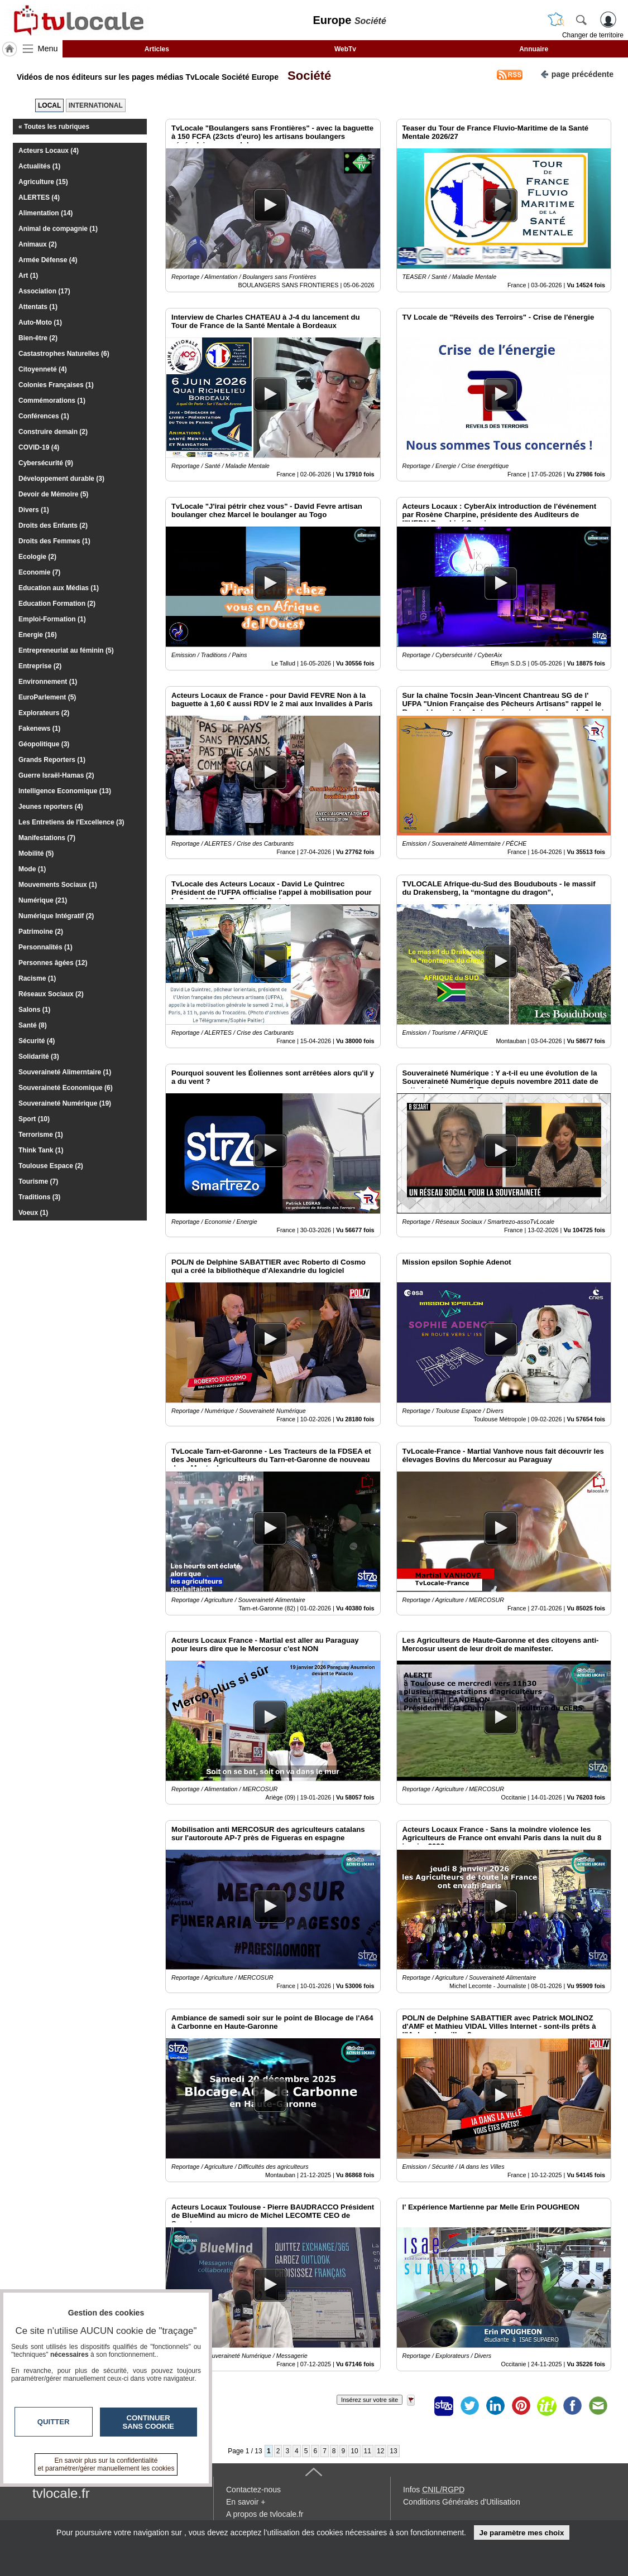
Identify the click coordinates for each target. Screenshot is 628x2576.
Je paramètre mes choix (521, 2533)
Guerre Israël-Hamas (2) (56, 775)
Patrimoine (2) (40, 931)
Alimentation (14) (45, 213)
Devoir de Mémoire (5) (53, 494)
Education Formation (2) (56, 603)
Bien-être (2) (37, 338)
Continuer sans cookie (148, 2422)
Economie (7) (39, 572)
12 (380, 2451)
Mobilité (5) (36, 853)
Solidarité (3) (38, 1056)
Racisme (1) (37, 978)
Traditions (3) (39, 1197)
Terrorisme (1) (40, 1135)
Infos (433, 2489)
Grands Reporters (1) (51, 760)
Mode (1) (32, 869)
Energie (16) (37, 635)
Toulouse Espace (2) (50, 1166)
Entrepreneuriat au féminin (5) (66, 650)
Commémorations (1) (51, 400)
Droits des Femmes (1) (54, 541)
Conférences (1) (43, 416)
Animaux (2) (37, 244)
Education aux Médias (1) (58, 588)
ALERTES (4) (39, 197)
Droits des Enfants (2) (53, 525)
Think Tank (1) (40, 1150)
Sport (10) (34, 1119)
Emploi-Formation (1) (52, 619)
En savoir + (245, 2501)
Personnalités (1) (45, 947)
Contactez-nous (253, 2489)
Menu (48, 48)
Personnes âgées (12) (52, 963)
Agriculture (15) (43, 182)
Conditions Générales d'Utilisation (461, 2501)
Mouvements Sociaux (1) (57, 885)
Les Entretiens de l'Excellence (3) (71, 822)
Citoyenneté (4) (42, 369)
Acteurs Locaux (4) (48, 151)
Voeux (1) (33, 1213)
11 (367, 2451)
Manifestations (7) (46, 838)
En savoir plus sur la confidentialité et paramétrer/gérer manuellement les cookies (106, 2464)
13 (393, 2451)
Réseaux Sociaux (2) (51, 994)
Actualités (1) (39, 166)
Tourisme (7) (38, 1181)
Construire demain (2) (53, 432)
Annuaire (533, 49)
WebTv (345, 49)
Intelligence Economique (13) (64, 791)
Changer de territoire (593, 35)
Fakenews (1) (39, 728)
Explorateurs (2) (43, 713)
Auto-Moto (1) (40, 322)
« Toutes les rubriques (53, 127)
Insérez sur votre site (369, 2399)
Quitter (53, 2422)
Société (306, 76)
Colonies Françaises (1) (56, 385)
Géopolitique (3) (43, 744)
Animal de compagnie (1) (58, 229)
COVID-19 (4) (38, 447)
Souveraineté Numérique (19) (64, 1103)
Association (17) (44, 291)
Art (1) (28, 275)
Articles (157, 49)
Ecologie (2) (37, 557)
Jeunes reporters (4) (50, 807)
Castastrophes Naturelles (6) (63, 354)
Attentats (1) (37, 307)
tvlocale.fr (61, 2493)
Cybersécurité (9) (45, 463)
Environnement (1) (47, 682)
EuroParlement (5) (47, 697)
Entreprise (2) (39, 666)
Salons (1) (34, 1010)
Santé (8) (32, 1025)
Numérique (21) (42, 900)
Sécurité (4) (36, 1041)
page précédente (576, 73)
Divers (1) (33, 510)
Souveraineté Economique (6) (65, 1088)
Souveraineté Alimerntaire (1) (64, 1072)
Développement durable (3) (61, 479)
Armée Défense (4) (47, 260)
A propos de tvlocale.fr (265, 2514)
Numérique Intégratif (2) (56, 916)
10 (354, 2451)
